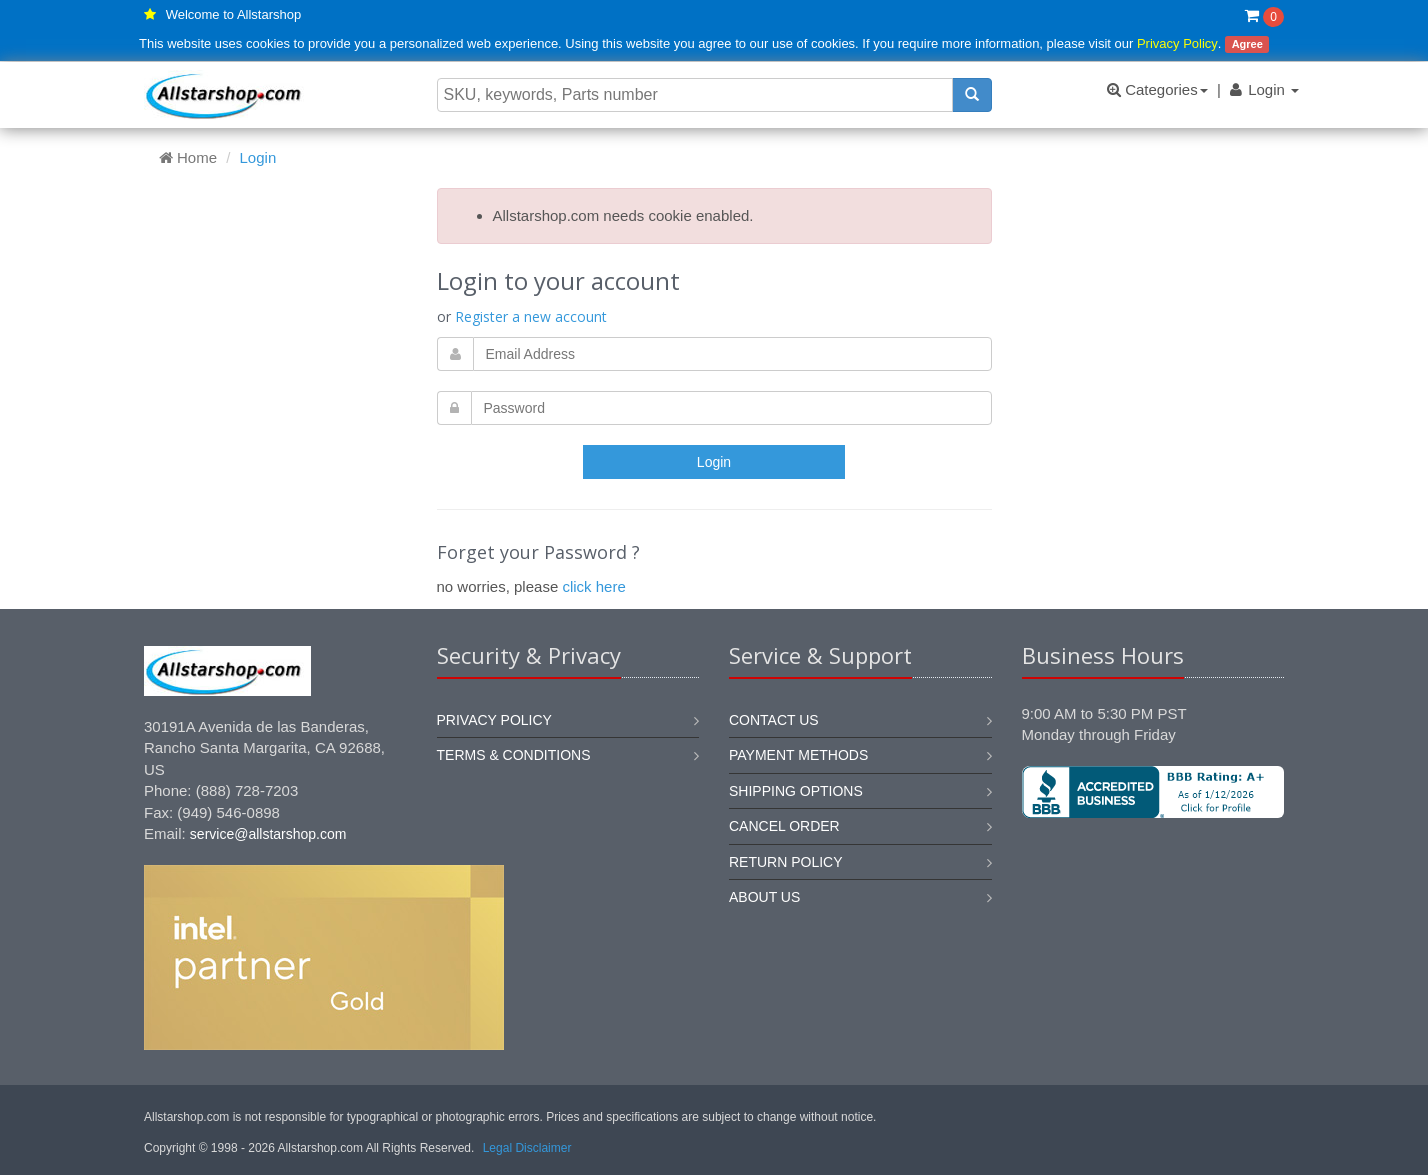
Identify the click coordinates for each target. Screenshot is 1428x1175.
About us (764, 897)
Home (188, 157)
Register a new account (531, 316)
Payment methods (798, 755)
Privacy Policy (1177, 43)
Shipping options (796, 791)
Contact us (774, 720)
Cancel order (784, 826)
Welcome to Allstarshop (234, 14)
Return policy (786, 862)
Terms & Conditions (514, 755)
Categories (1157, 89)
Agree (1247, 44)
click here (593, 586)
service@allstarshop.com (268, 834)
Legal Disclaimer (527, 1148)
